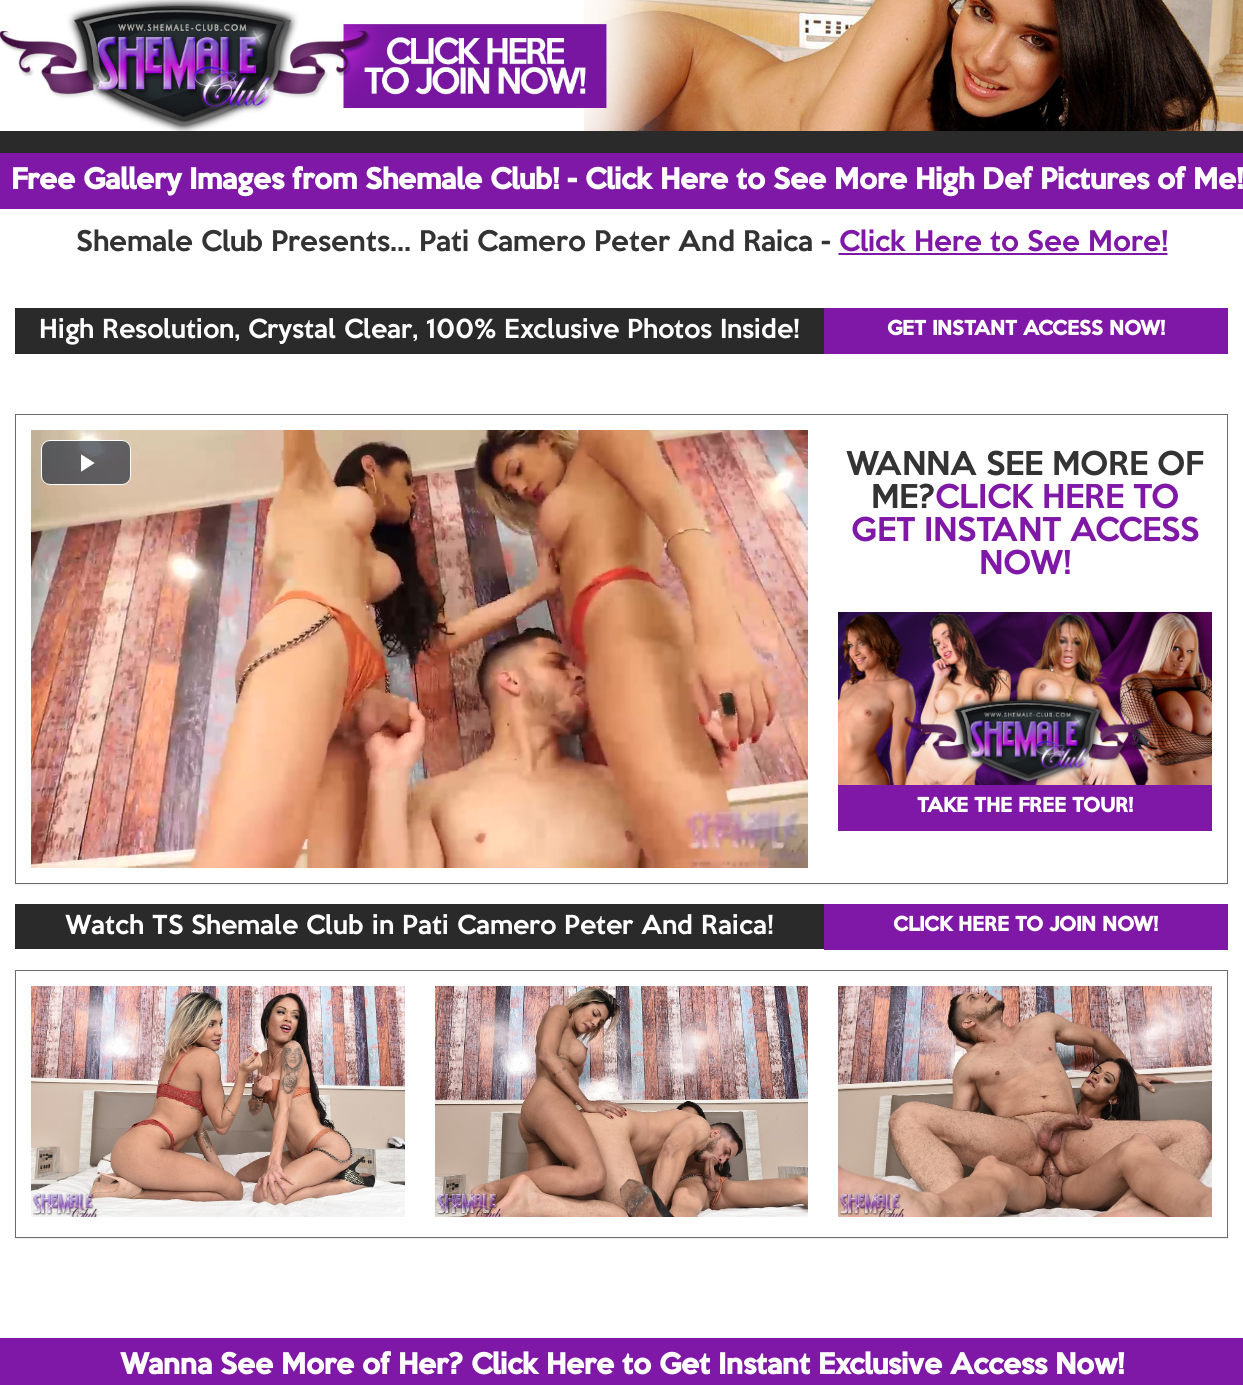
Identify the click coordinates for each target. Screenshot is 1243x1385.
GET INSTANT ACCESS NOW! (1026, 330)
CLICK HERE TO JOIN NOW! (1025, 926)
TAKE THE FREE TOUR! (1025, 807)
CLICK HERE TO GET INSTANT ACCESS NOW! (1025, 532)
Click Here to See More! (1003, 243)
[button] (86, 462)
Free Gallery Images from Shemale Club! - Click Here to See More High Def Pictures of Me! (627, 181)
